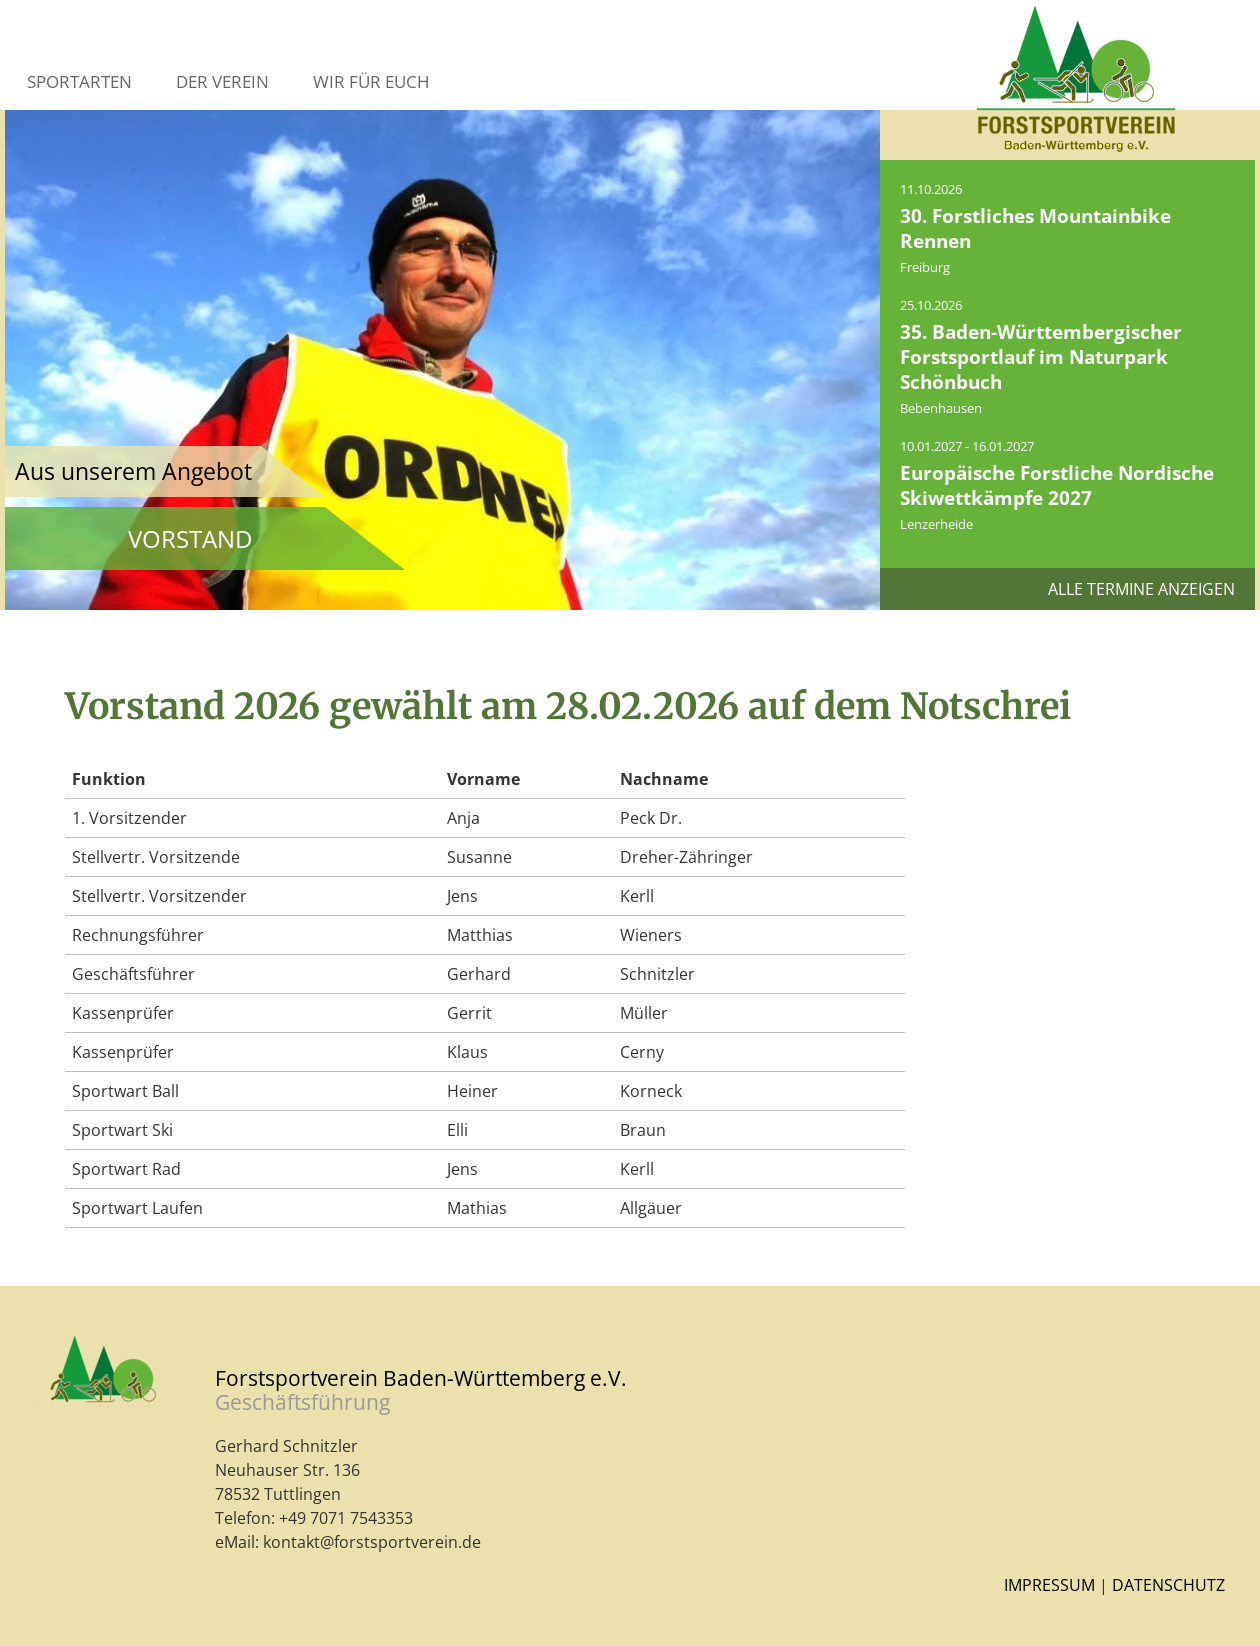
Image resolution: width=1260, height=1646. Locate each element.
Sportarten (79, 81)
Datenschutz (1168, 1585)
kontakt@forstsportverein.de (372, 1542)
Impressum (1049, 1585)
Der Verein (222, 81)
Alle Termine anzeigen (1141, 589)
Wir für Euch (371, 81)
